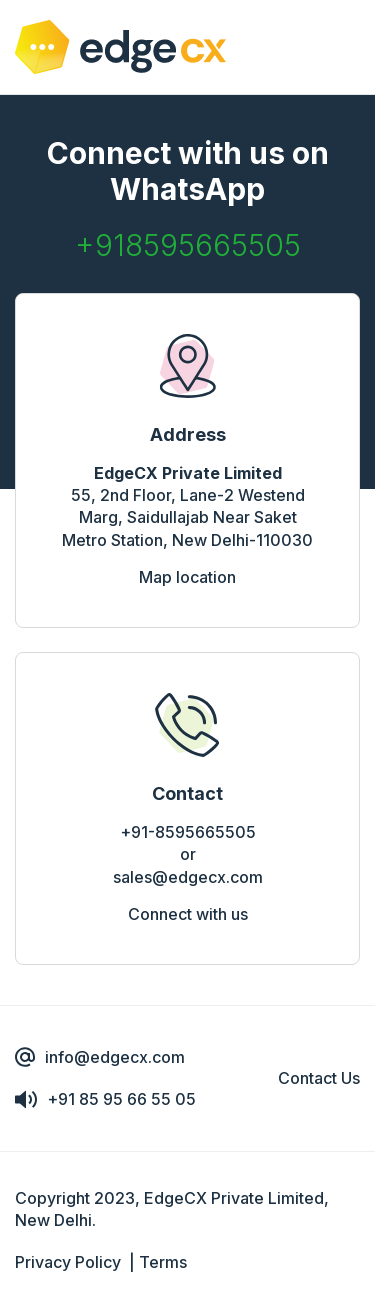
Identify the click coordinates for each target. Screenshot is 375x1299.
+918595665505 (188, 245)
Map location (187, 577)
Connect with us (188, 914)
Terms (163, 1262)
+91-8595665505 (188, 832)
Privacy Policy (68, 1262)
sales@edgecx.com (188, 877)
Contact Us (319, 1078)
